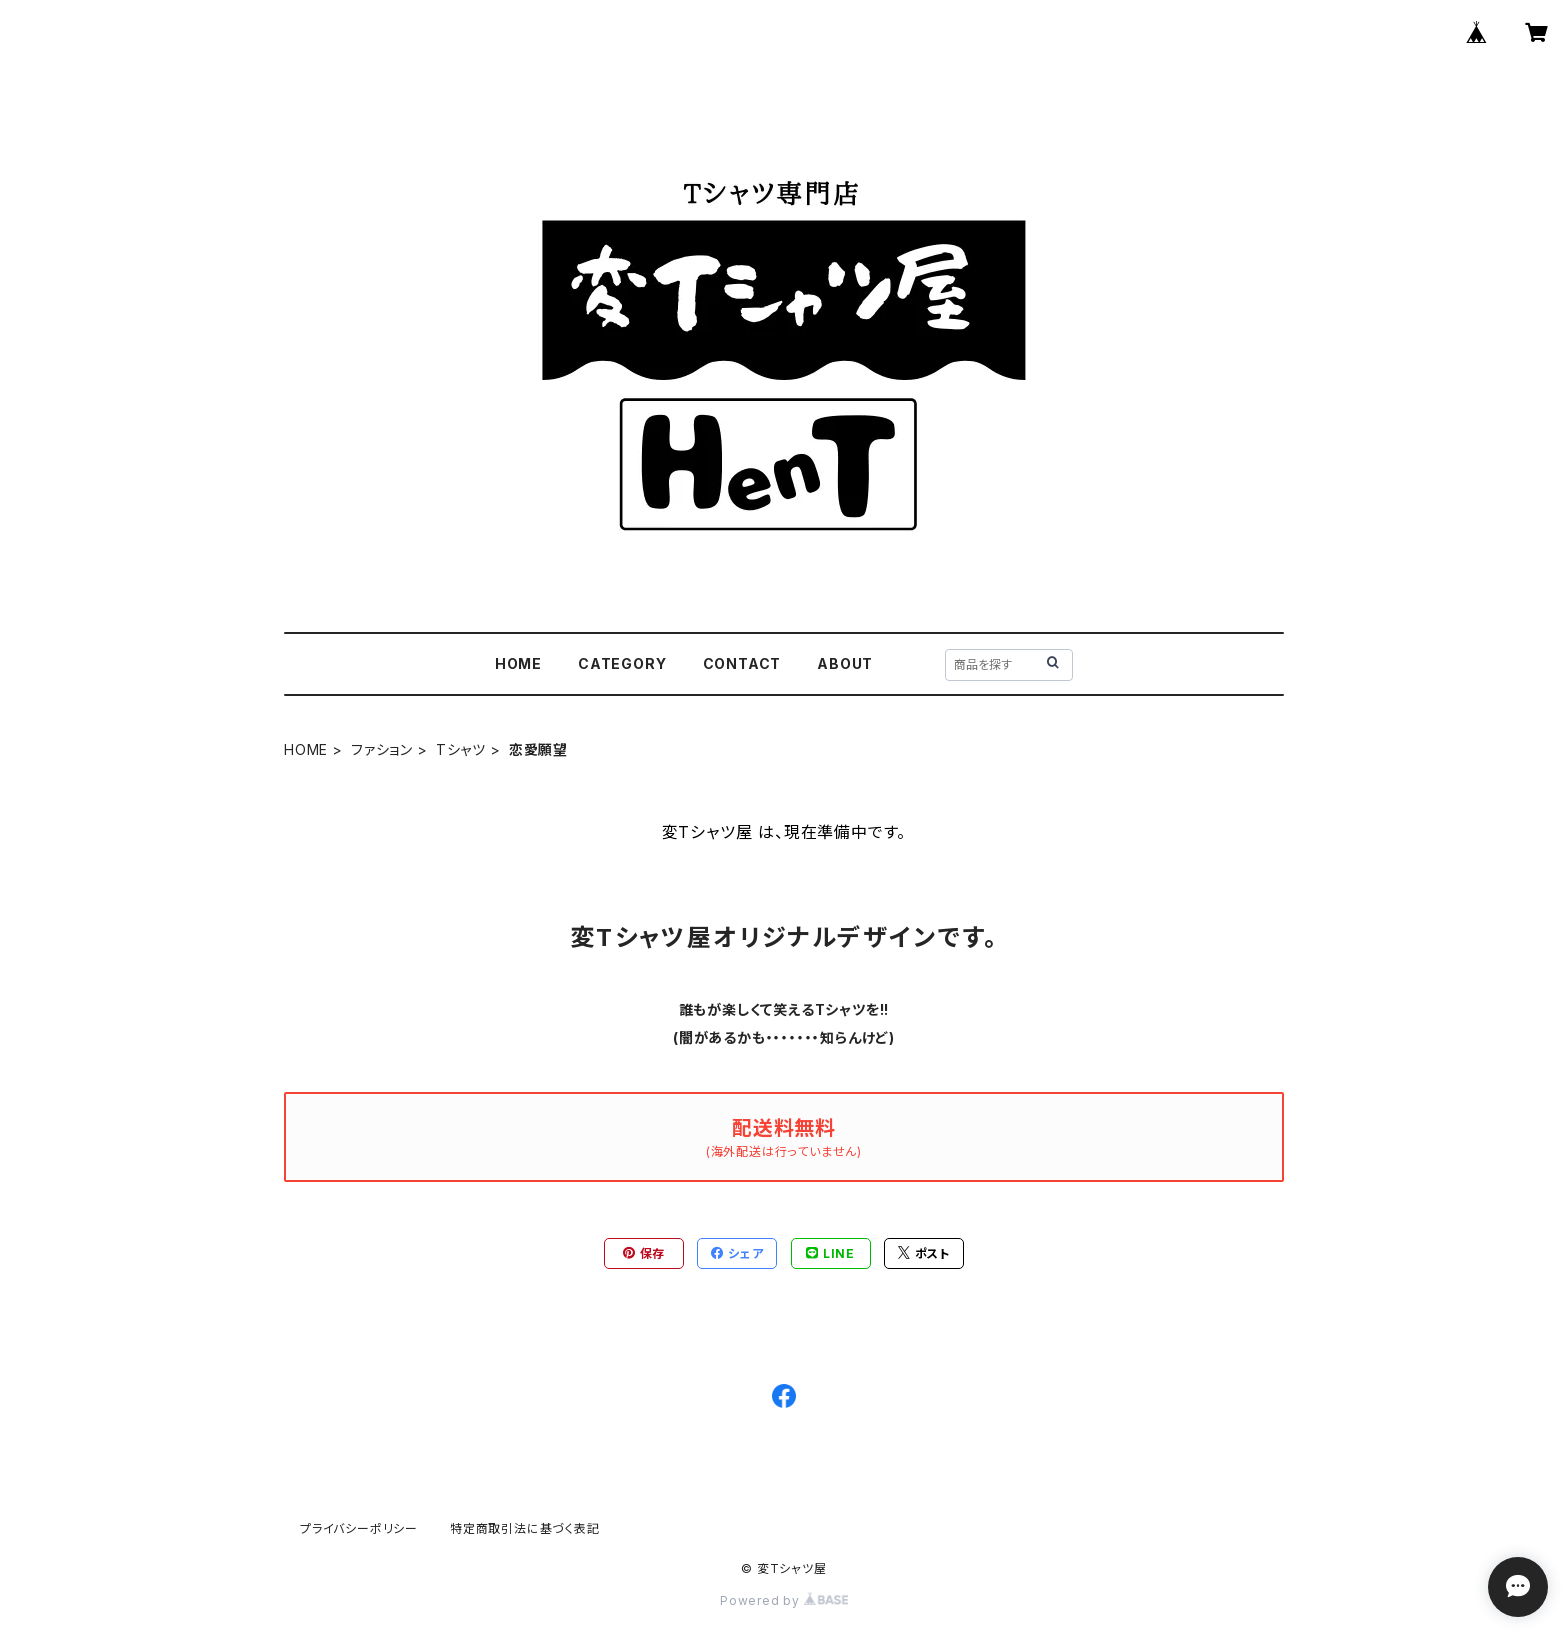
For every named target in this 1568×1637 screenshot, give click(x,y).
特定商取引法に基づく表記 (525, 1528)
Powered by (784, 1600)
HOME (518, 663)
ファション (382, 749)
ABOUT (845, 663)
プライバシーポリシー (359, 1528)
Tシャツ (461, 749)
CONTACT (742, 663)
